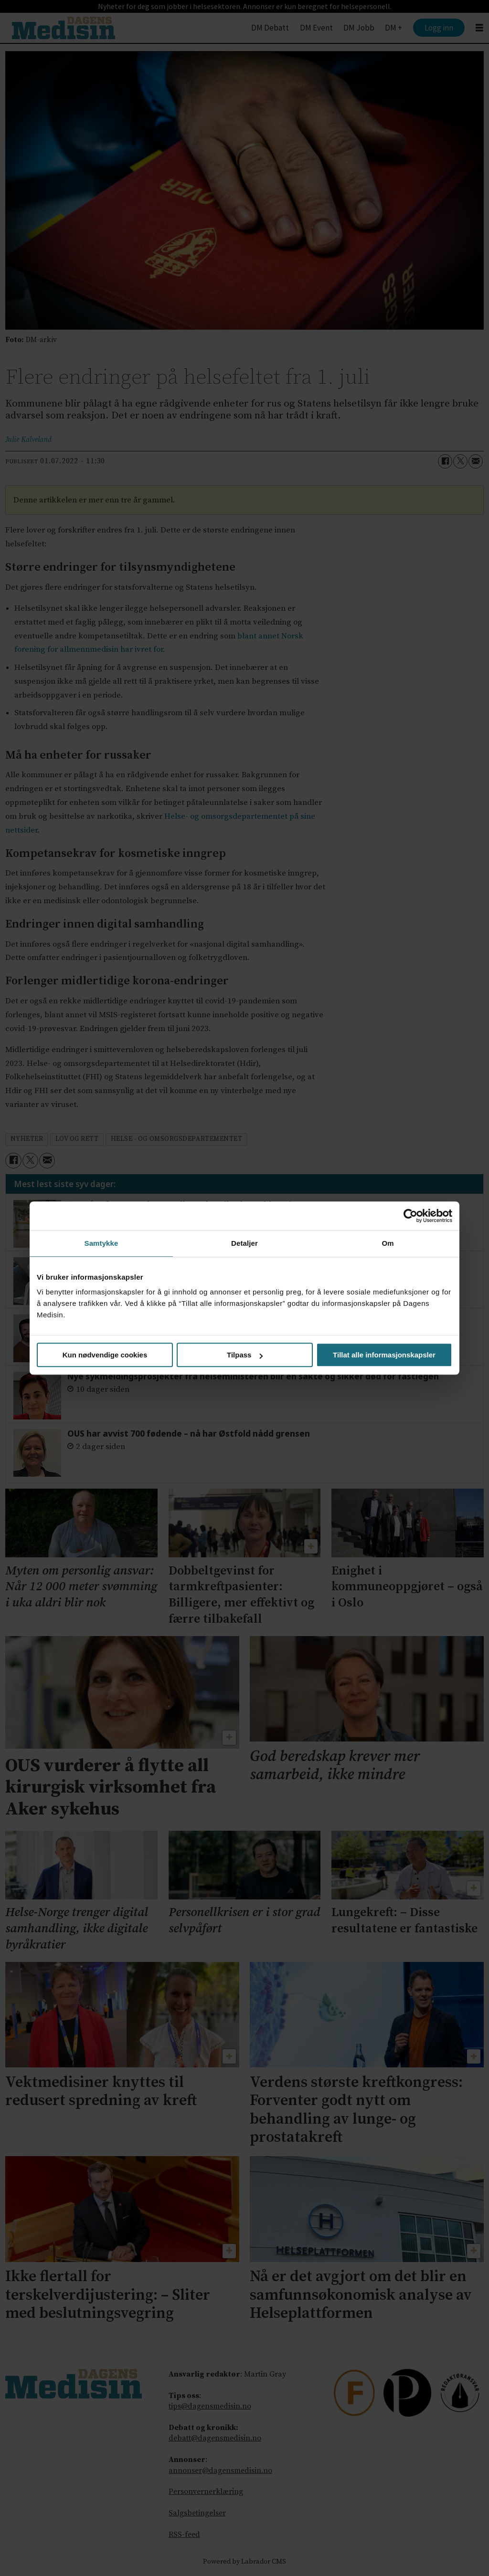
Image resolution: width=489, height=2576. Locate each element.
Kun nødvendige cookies (105, 1355)
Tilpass (245, 1355)
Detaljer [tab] (244, 1243)
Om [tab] (387, 1243)
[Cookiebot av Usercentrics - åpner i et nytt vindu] (410, 1216)
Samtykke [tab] (101, 1243)
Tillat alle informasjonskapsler (384, 1355)
